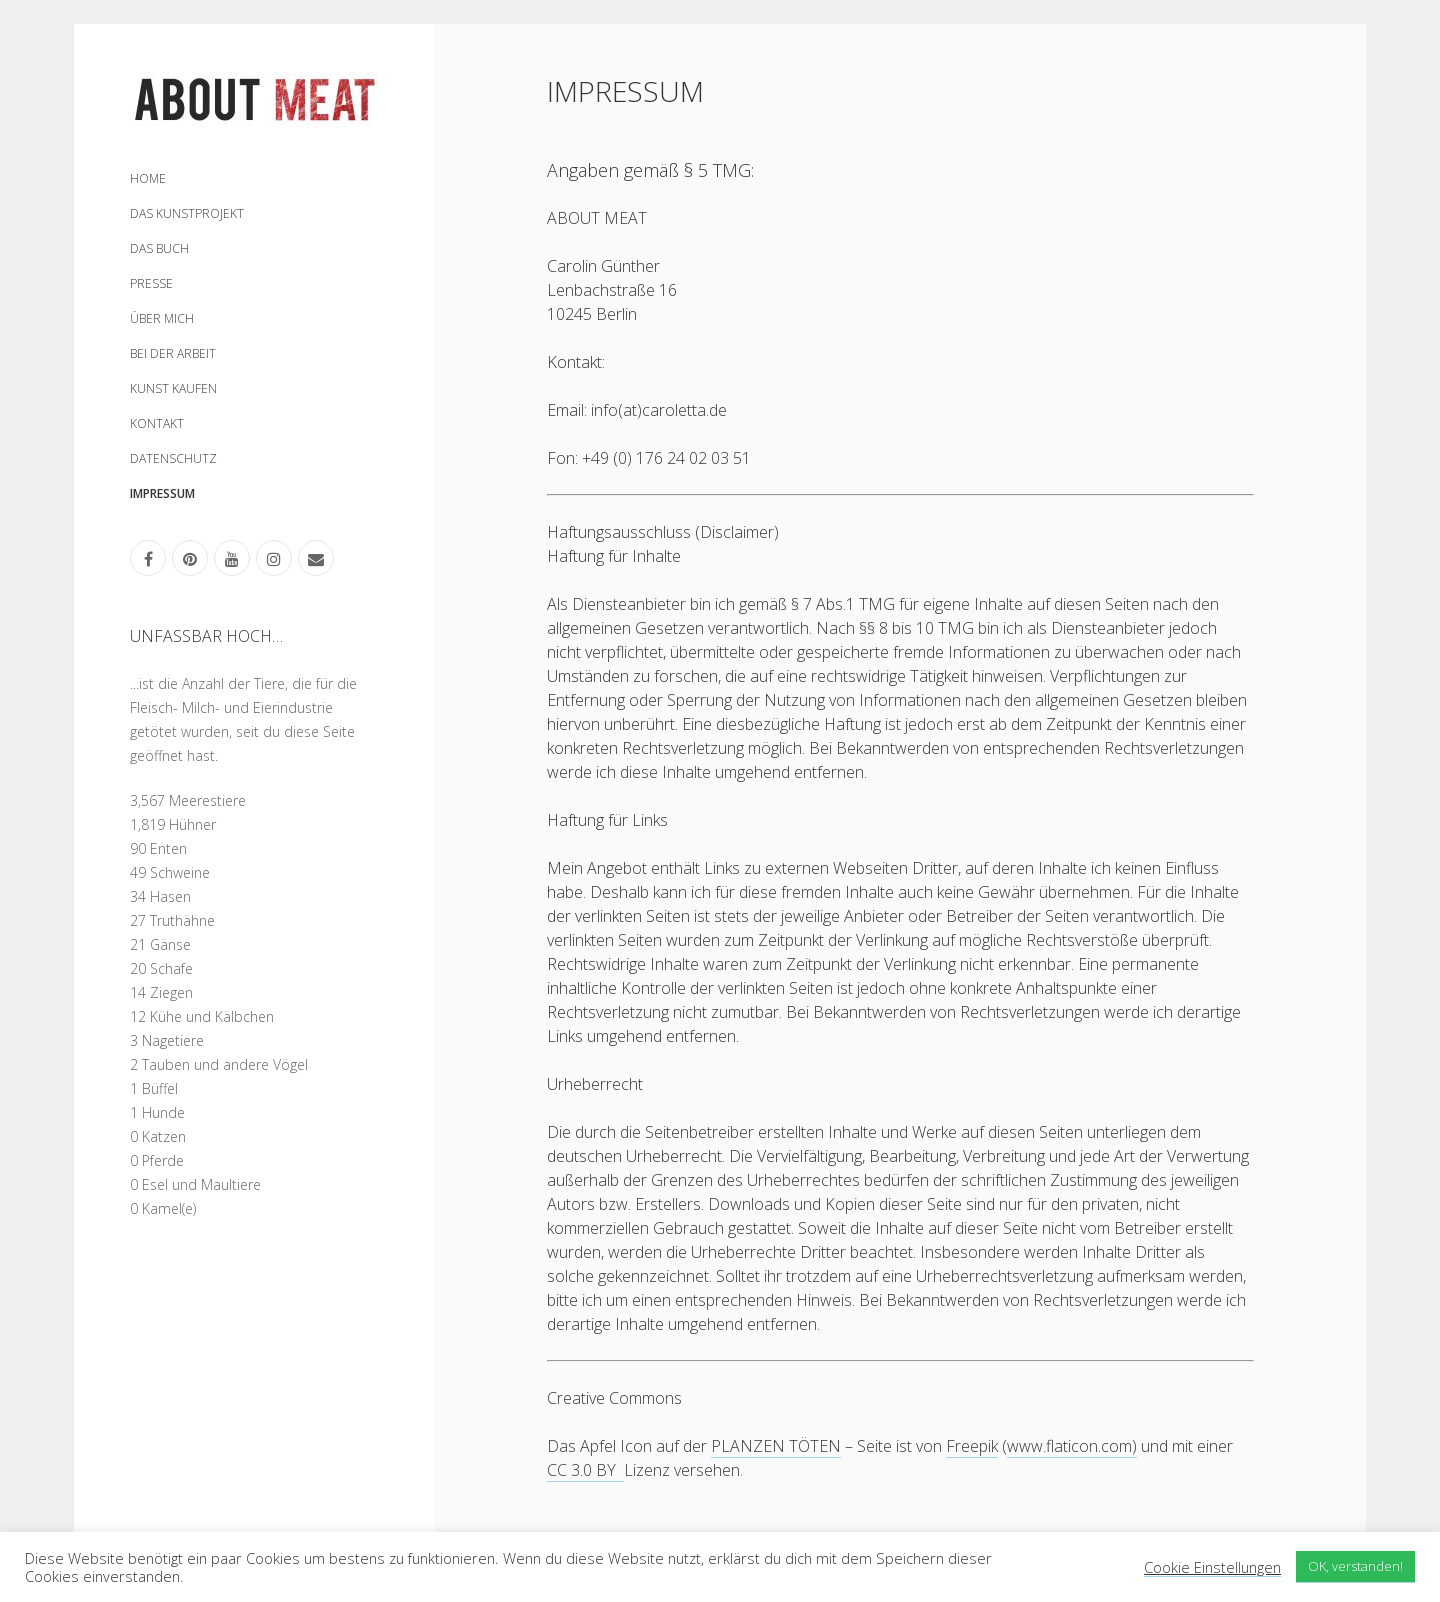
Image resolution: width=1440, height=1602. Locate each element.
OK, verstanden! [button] (1355, 1566)
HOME (148, 178)
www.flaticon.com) (1072, 1446)
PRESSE (151, 283)
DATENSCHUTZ (173, 458)
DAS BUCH (159, 248)
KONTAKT (157, 423)
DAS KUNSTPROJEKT (187, 213)
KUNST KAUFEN (173, 388)
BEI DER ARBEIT (173, 353)
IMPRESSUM (162, 493)
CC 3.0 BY (585, 1470)
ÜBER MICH (162, 318)
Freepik (972, 1446)
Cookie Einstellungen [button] (1212, 1567)
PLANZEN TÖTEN (776, 1446)
